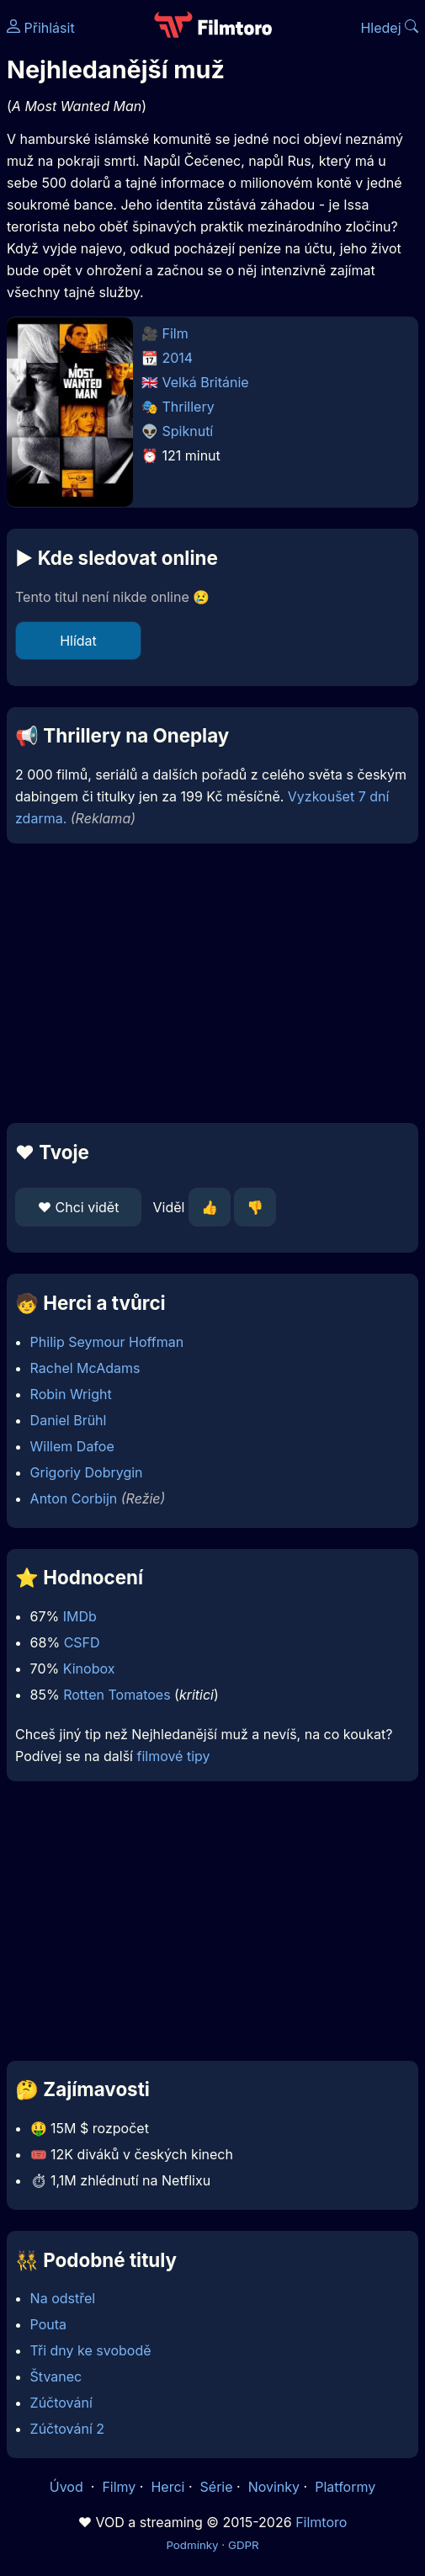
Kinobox (89, 1668)
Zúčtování (61, 2402)
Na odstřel (63, 2298)
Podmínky (192, 2545)
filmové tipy (173, 1756)
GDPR (243, 2545)
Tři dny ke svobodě (90, 2350)
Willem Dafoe (72, 1446)
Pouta (48, 2324)
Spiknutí (188, 431)
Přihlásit (41, 27)
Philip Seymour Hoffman (107, 1341)
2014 (178, 357)
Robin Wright (71, 1394)
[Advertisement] (212, 983)
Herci (167, 2486)
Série (216, 2486)
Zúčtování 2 (67, 2428)
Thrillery (188, 406)
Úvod (68, 2486)
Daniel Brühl (68, 1420)
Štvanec (56, 2376)
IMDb (80, 1616)
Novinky (274, 2486)
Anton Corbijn (74, 1498)
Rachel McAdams (85, 1368)
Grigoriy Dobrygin (86, 1472)
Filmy (118, 2486)
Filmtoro (321, 2522)
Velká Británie (205, 382)
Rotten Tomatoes (116, 1694)
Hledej (389, 27)
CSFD (82, 1642)
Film (175, 333)
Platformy (345, 2486)
